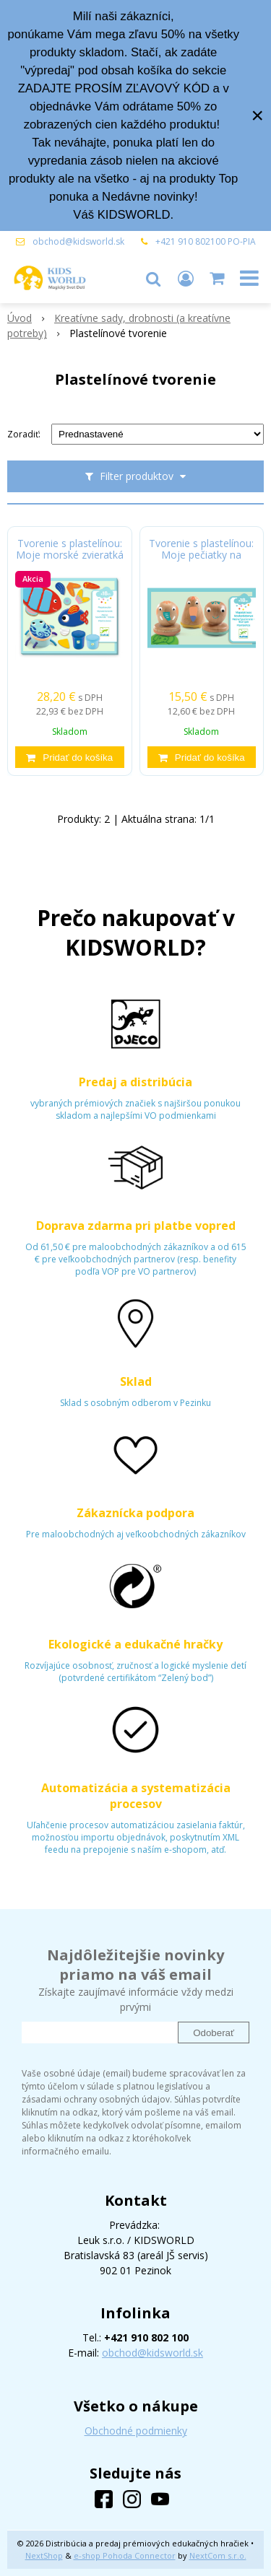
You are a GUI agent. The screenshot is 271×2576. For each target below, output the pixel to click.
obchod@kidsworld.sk (78, 241)
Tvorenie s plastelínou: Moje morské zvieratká (70, 549)
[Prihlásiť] (186, 277)
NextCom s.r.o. (217, 2555)
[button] (153, 277)
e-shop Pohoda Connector (125, 2555)
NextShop (44, 2555)
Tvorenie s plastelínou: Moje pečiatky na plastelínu (201, 555)
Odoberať (213, 2032)
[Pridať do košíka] (69, 757)
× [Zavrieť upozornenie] (257, 115)
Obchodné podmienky (136, 2430)
